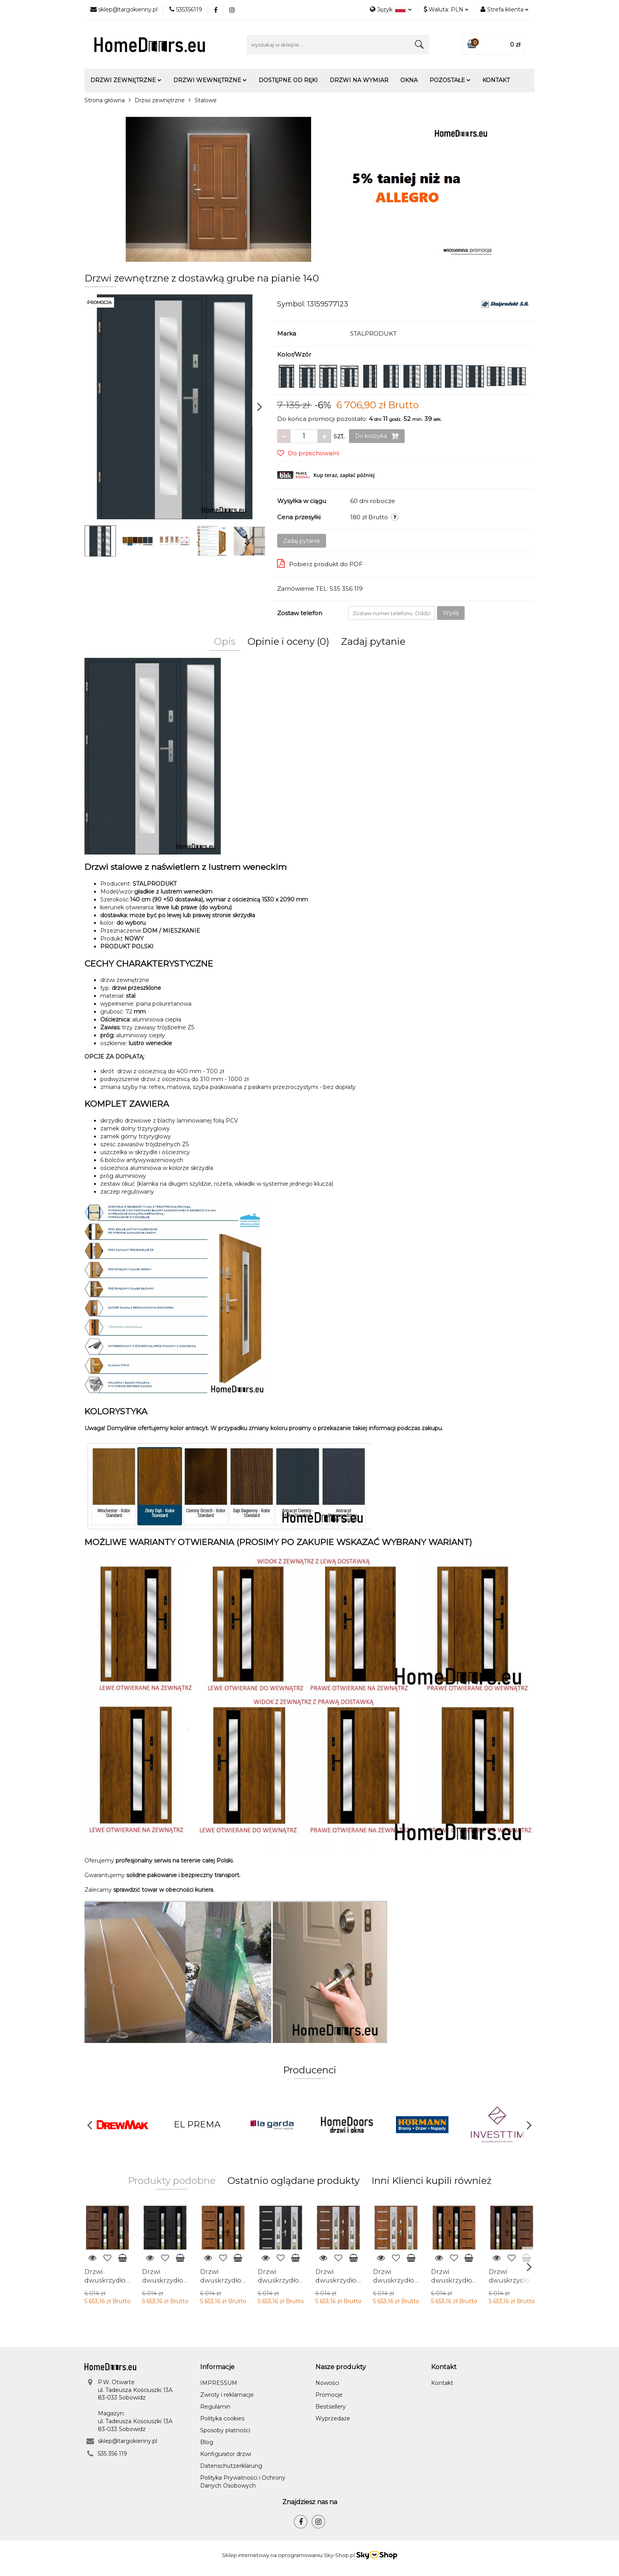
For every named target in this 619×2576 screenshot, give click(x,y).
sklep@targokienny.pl (127, 2441)
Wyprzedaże (332, 2418)
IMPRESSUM (218, 2382)
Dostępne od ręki (288, 80)
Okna (409, 80)
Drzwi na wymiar (359, 80)
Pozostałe (450, 80)
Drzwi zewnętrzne (125, 80)
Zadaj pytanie (301, 540)
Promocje (329, 2394)
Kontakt (496, 80)
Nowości (327, 2382)
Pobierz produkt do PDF (320, 563)
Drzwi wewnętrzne (210, 80)
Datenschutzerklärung (231, 2465)
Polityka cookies (222, 2418)
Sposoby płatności (225, 2430)
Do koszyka (377, 436)
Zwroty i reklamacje (227, 2394)
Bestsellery (330, 2406)
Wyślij (451, 612)
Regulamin (215, 2406)
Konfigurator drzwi (225, 2454)
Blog (206, 2442)
